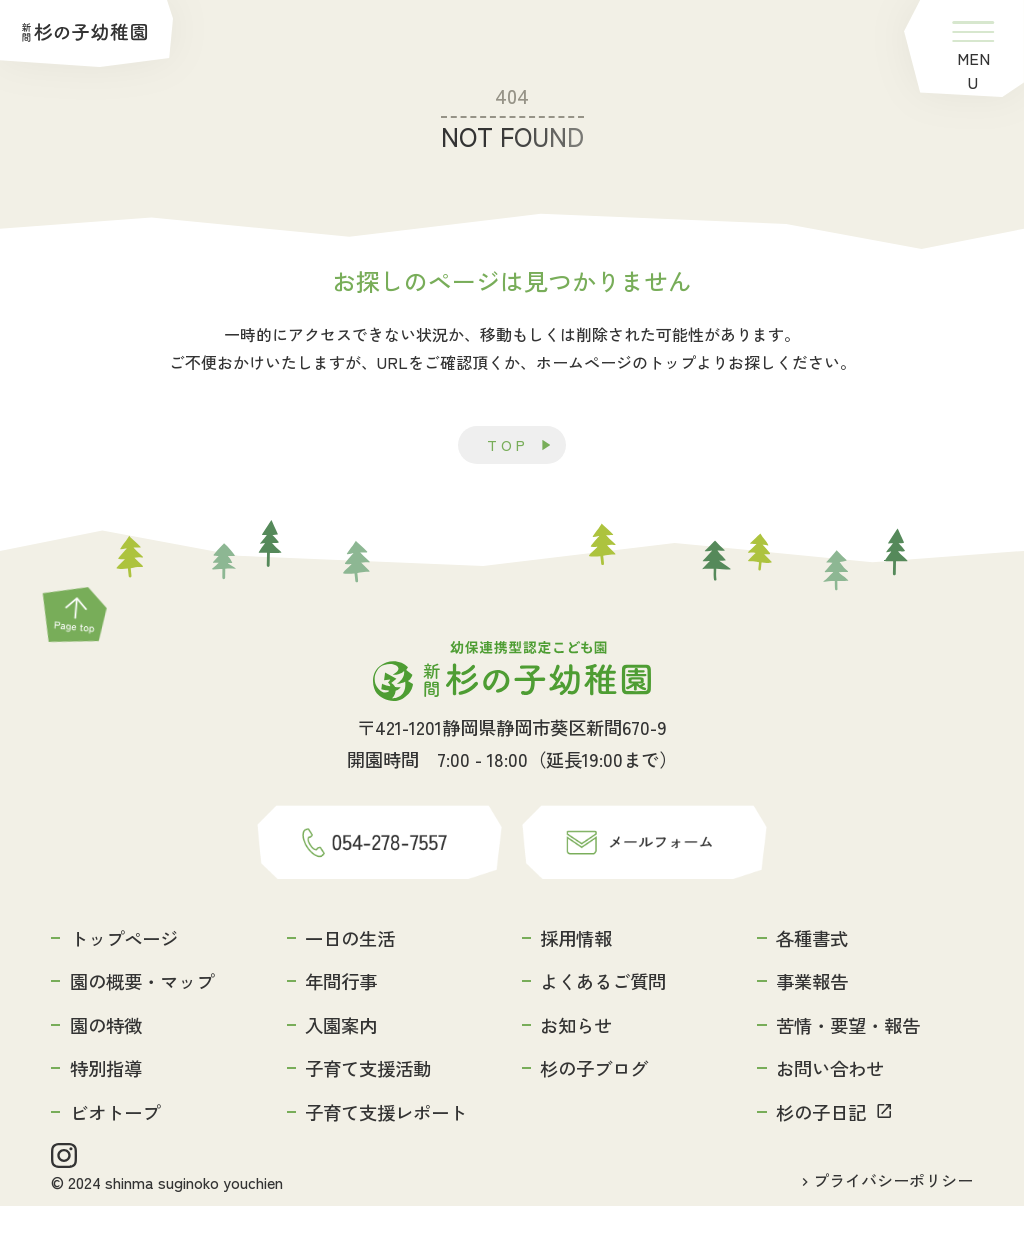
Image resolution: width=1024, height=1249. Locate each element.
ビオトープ (115, 1150)
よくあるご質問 (603, 1020)
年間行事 (341, 1020)
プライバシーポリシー (893, 1223)
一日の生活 (350, 976)
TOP (508, 446)
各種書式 (812, 976)
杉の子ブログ (594, 1107)
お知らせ (576, 1063)
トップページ (124, 976)
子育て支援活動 (368, 1107)
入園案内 (341, 1063)
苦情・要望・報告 (848, 1063)
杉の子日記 (821, 1150)
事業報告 (812, 1020)
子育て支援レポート (386, 1150)
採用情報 (576, 976)
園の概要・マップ (142, 1020)
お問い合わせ (830, 1107)
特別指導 (106, 1107)
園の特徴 (106, 1063)
